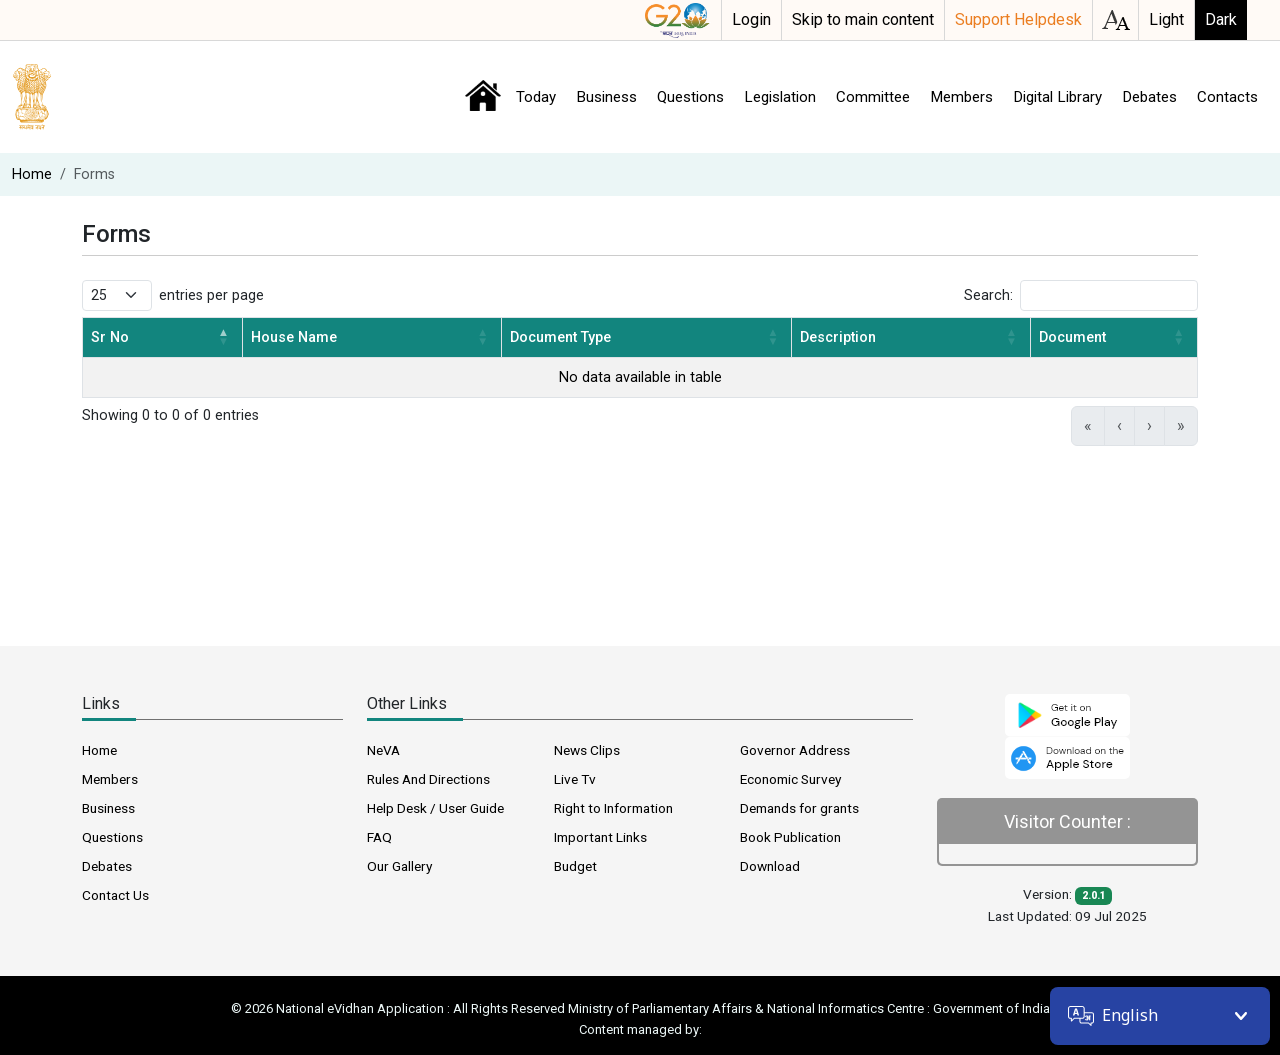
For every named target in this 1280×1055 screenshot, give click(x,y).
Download (770, 866)
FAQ (379, 837)
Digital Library (1057, 97)
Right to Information (613, 808)
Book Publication (790, 837)
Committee (873, 97)
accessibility (1115, 20)
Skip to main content (863, 19)
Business (606, 97)
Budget (575, 866)
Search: (988, 295)
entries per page (211, 295)
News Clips (587, 750)
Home (483, 96)
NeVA (383, 750)
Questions (690, 97)
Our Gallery (399, 866)
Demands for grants (799, 808)
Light (1166, 19)
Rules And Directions (428, 779)
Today (536, 97)
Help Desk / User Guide (435, 808)
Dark (1221, 19)
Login (751, 19)
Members (961, 97)
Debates (1149, 97)
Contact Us (115, 895)
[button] (224, 337)
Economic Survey (790, 779)
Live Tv (575, 779)
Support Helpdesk (1018, 19)
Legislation (780, 97)
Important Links (600, 837)
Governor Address (795, 750)
